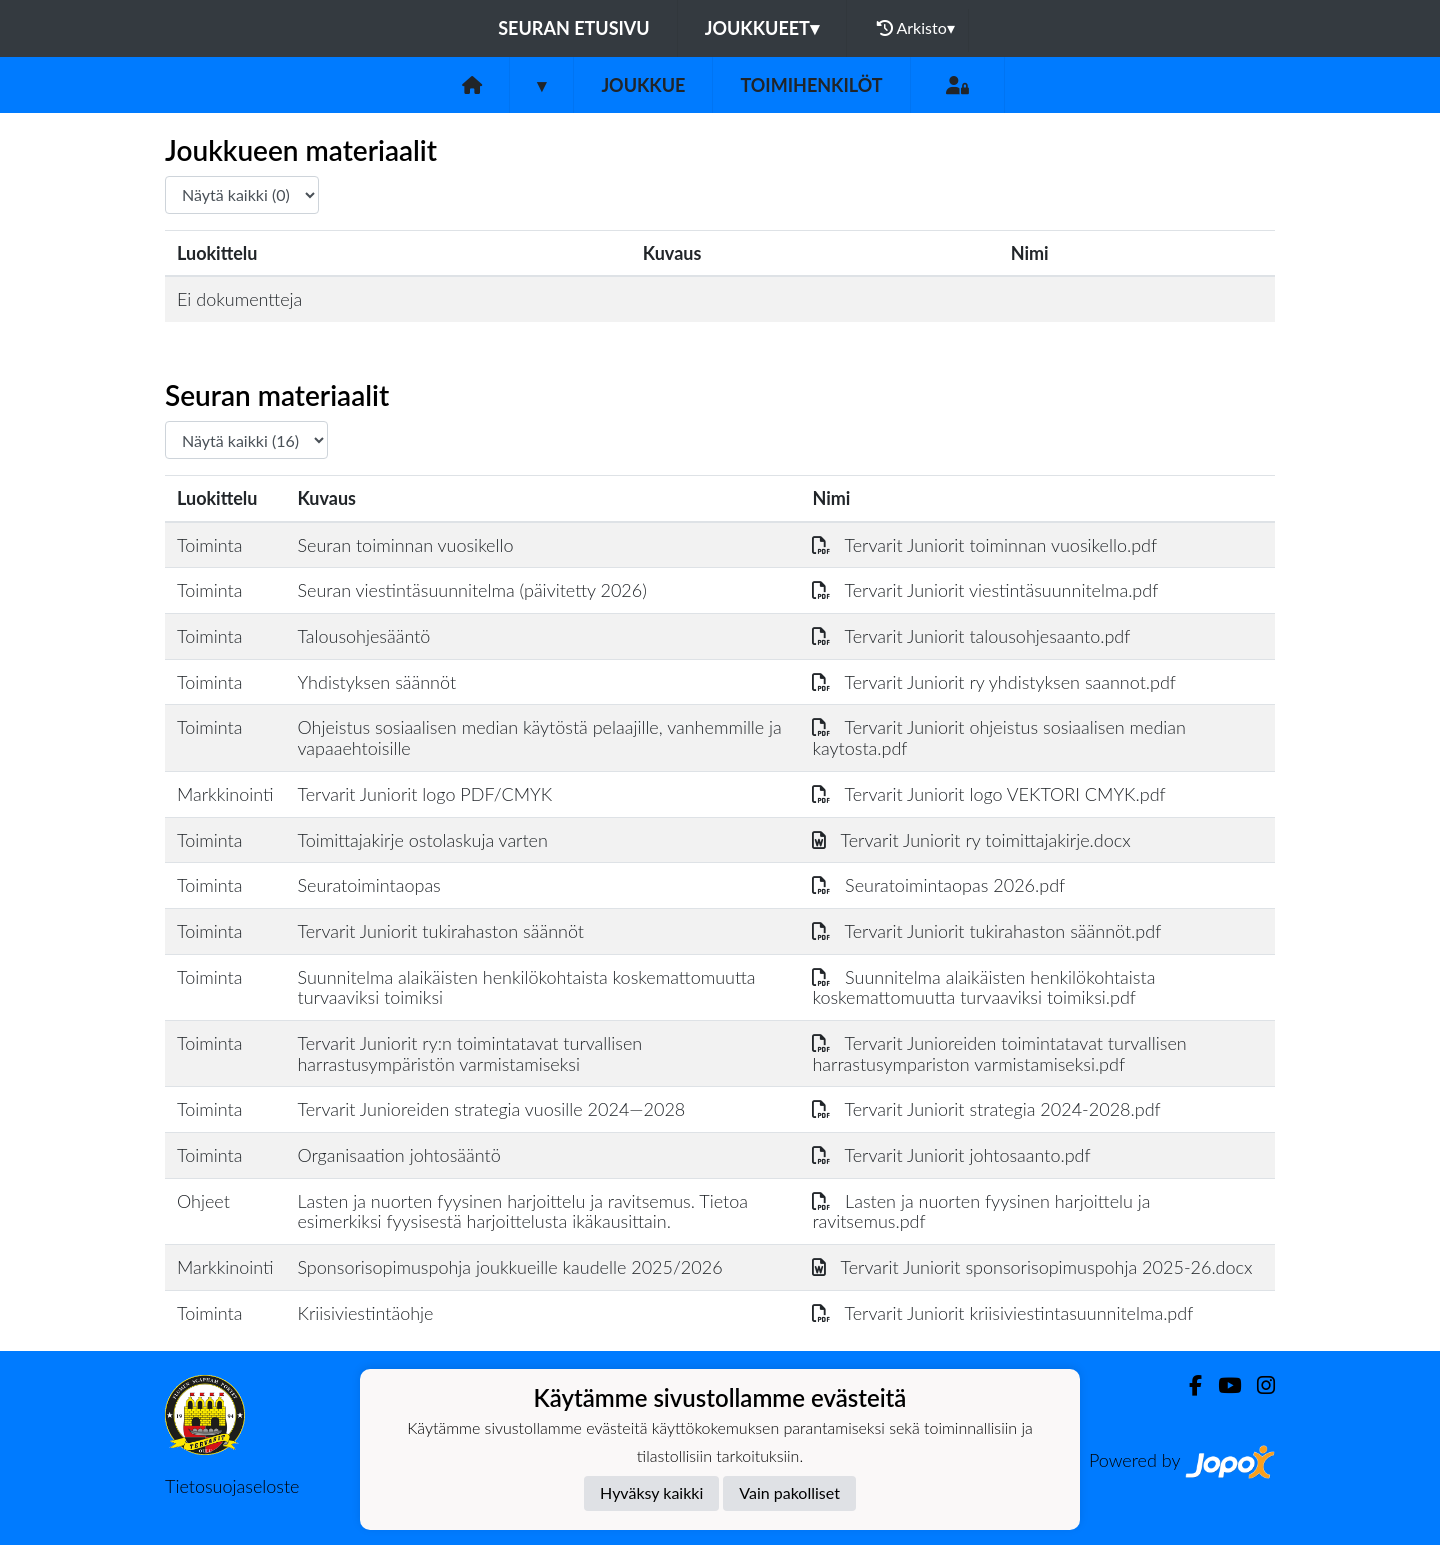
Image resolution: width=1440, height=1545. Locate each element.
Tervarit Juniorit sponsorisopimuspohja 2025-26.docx (1032, 1267)
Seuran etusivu (574, 28)
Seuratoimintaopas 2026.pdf (938, 885)
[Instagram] (1258, 1385)
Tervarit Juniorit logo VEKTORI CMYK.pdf (988, 794)
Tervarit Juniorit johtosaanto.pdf (951, 1155)
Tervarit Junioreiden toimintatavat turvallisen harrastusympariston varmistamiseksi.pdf (999, 1053)
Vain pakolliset (789, 1492)
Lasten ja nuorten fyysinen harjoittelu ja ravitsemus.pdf (981, 1211)
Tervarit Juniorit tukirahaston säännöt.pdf (986, 931)
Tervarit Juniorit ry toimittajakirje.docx (971, 840)
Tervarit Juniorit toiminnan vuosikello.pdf (984, 545)
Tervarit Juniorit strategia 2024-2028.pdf (986, 1109)
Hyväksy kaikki (651, 1492)
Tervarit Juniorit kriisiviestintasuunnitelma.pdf (1002, 1313)
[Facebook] (1187, 1385)
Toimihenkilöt (811, 85)
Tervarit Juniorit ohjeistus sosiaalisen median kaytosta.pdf (999, 737)
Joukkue (643, 85)
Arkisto (916, 28)
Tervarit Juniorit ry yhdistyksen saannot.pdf (994, 682)
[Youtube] (1221, 1385)
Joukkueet (762, 28)
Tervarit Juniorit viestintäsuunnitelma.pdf (985, 590)
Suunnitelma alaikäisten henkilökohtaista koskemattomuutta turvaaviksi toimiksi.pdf (983, 987)
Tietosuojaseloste (232, 1486)
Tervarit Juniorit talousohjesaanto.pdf (971, 636)
